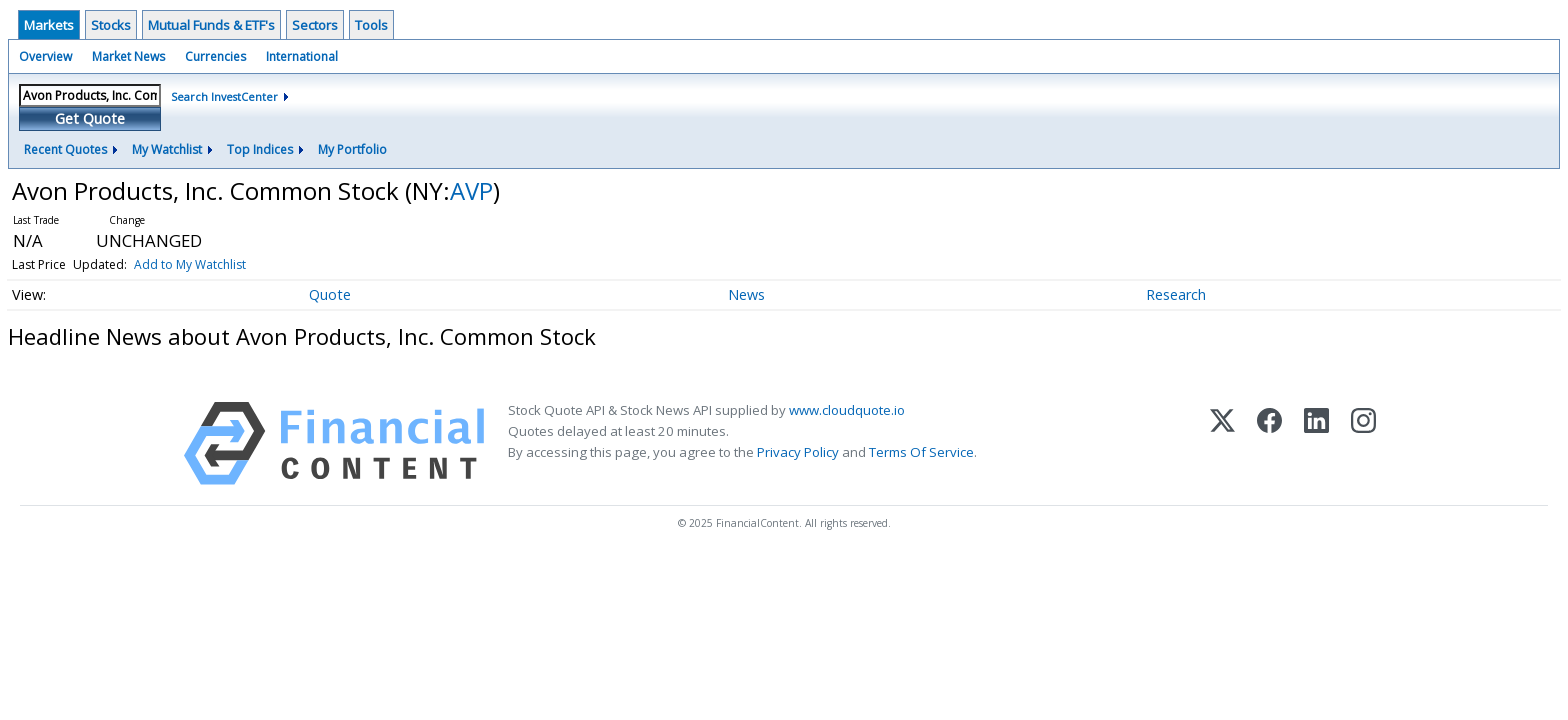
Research (1176, 294)
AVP (471, 190)
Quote (330, 294)
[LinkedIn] (1316, 443)
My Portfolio (352, 149)
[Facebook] (1269, 443)
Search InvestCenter (224, 96)
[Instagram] (1363, 443)
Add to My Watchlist (190, 264)
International (302, 56)
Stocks (111, 25)
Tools (371, 25)
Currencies (215, 56)
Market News (128, 56)
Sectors (315, 25)
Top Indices (260, 149)
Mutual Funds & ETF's (211, 25)
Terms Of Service (921, 452)
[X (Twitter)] (1222, 443)
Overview (45, 56)
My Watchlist (167, 149)
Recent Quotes (65, 149)
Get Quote (90, 118)
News (746, 294)
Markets (49, 25)
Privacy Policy (798, 452)
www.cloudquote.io (847, 410)
